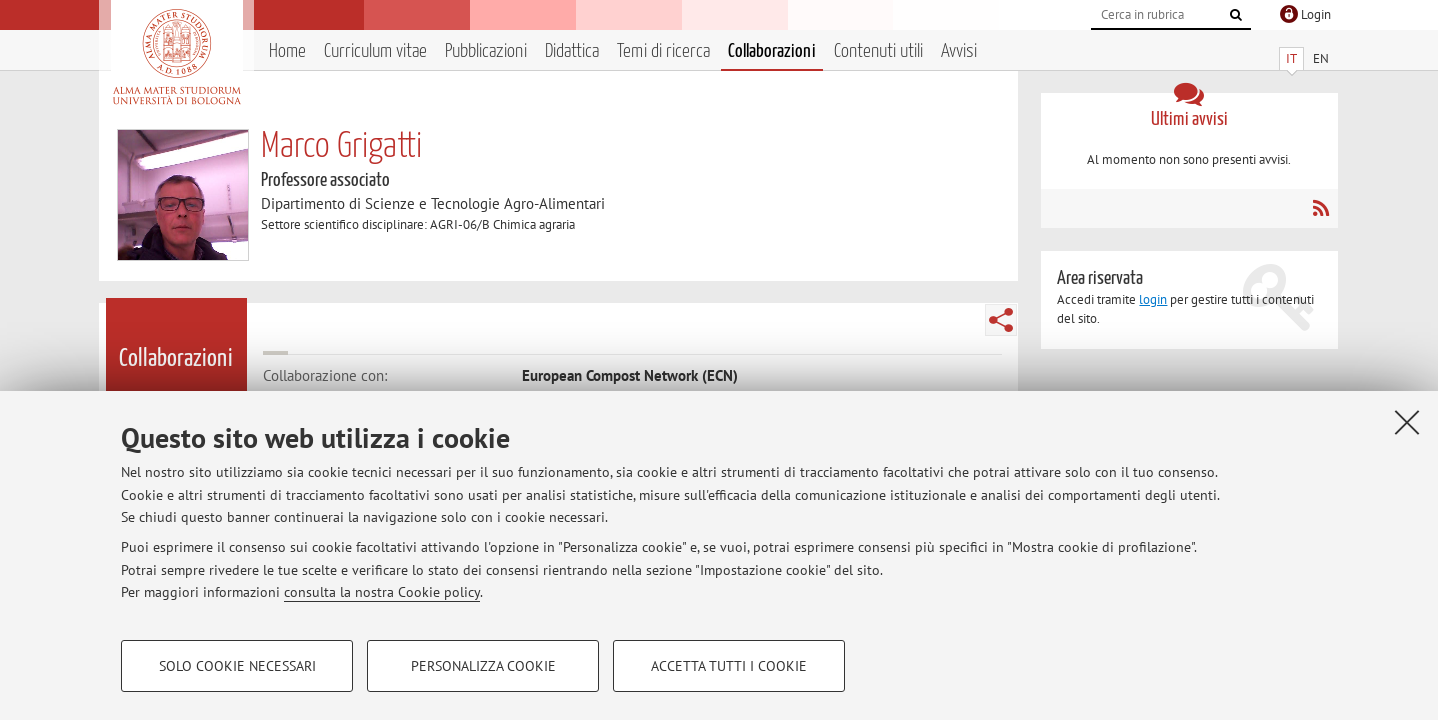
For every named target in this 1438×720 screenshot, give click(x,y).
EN (1321, 58)
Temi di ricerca (663, 51)
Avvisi (959, 51)
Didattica (572, 51)
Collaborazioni (772, 51)
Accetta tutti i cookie (729, 666)
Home (287, 51)
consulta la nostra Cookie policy (382, 592)
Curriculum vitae (375, 51)
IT (1291, 58)
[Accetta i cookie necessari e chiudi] (1407, 422)
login (1153, 299)
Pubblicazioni (486, 51)
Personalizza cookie (483, 666)
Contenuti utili (878, 51)
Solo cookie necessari (237, 666)
